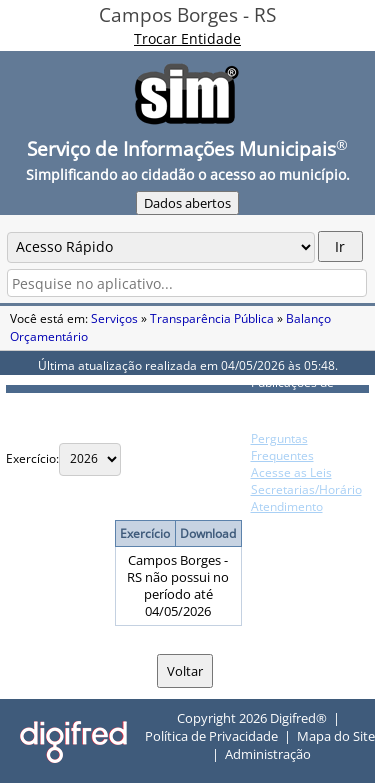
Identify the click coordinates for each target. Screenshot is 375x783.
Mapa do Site (336, 736)
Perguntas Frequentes (282, 447)
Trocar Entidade (187, 38)
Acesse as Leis (291, 472)
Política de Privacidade (211, 736)
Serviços (114, 318)
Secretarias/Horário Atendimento (306, 498)
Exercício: (32, 458)
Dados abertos (187, 203)
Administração (268, 754)
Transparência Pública (212, 318)
